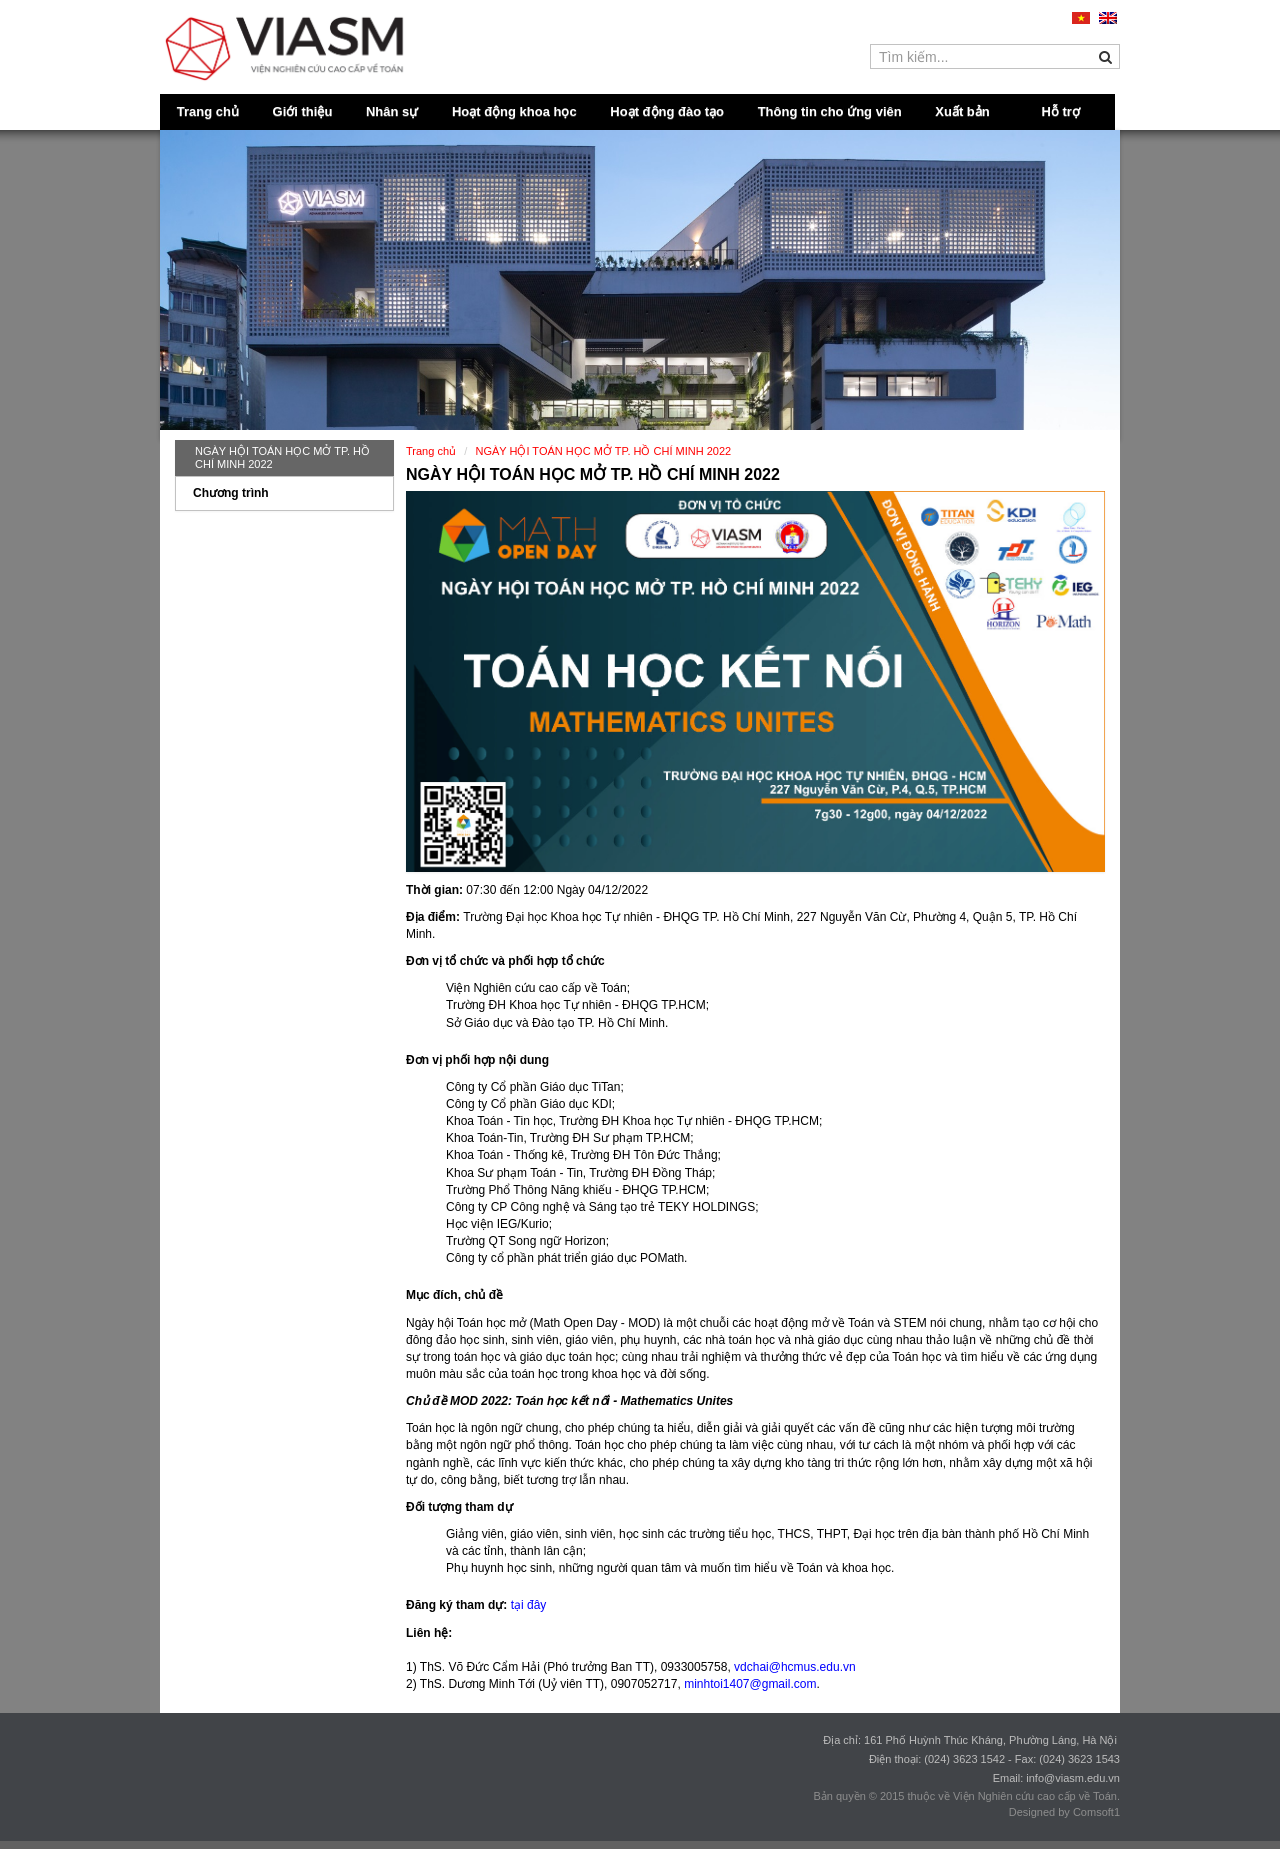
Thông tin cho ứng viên (830, 111)
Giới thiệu (303, 111)
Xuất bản (962, 111)
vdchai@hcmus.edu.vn (795, 1667)
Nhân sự (392, 111)
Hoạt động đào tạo (667, 111)
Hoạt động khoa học (514, 111)
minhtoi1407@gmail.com (750, 1684)
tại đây (529, 1605)
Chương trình (231, 493)
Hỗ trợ (1061, 111)
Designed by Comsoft (1061, 1812)
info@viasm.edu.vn (1073, 1778)
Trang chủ (208, 111)
